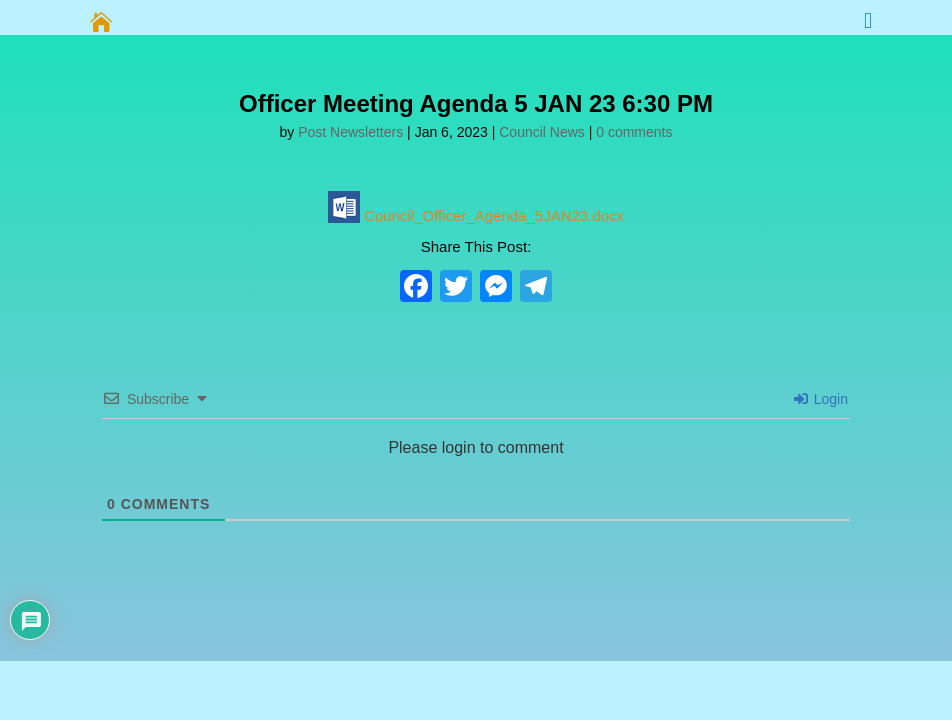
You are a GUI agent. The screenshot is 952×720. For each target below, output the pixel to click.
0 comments (634, 132)
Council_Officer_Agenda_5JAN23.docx (476, 215)
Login (821, 399)
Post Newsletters (350, 132)
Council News (542, 132)
